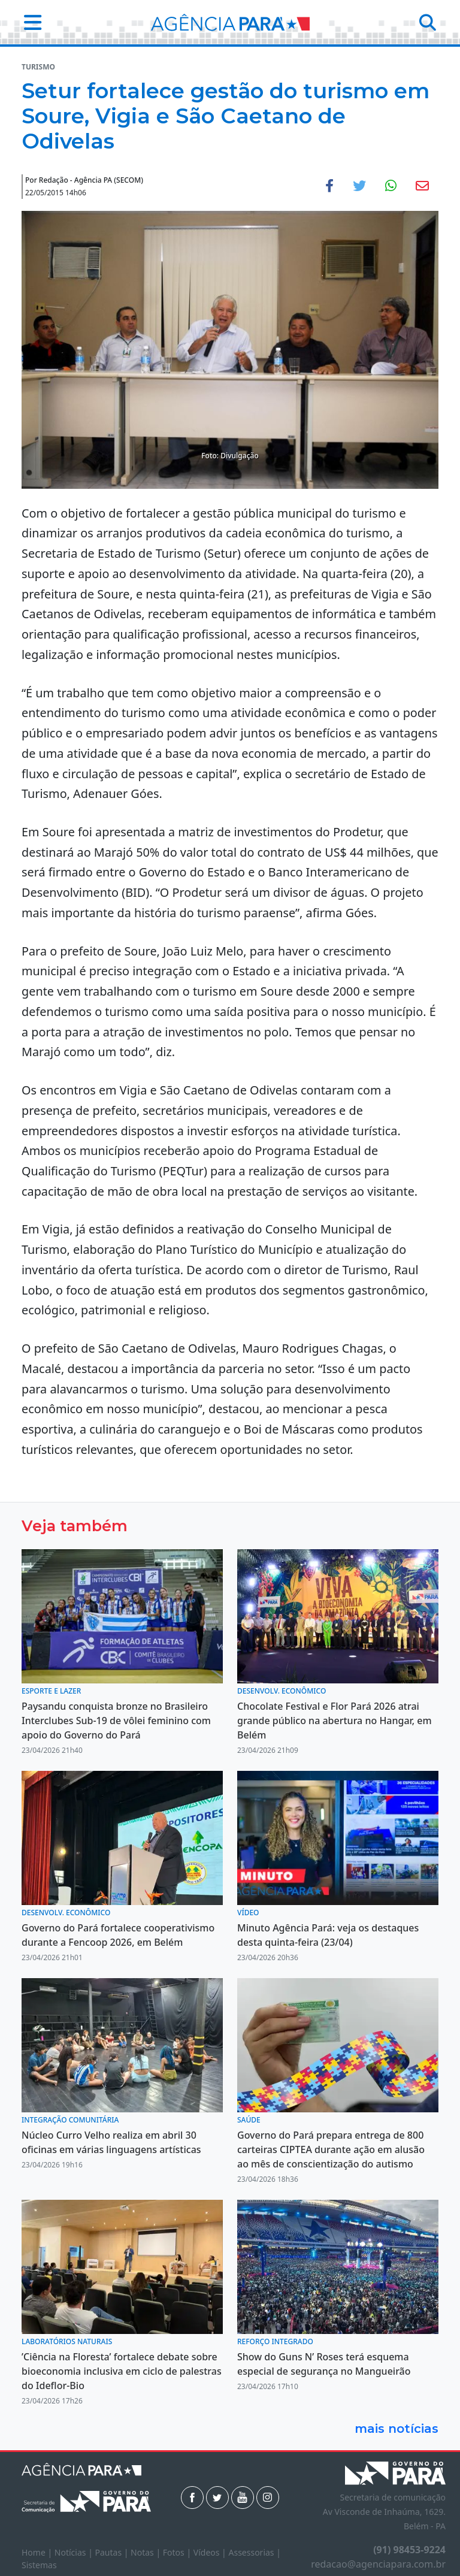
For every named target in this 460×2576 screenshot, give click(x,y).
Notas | (147, 2552)
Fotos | (178, 2552)
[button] (29, 22)
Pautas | (113, 2552)
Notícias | (75, 2552)
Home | (38, 2552)
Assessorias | (254, 2552)
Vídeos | (211, 2552)
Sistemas (39, 2565)
